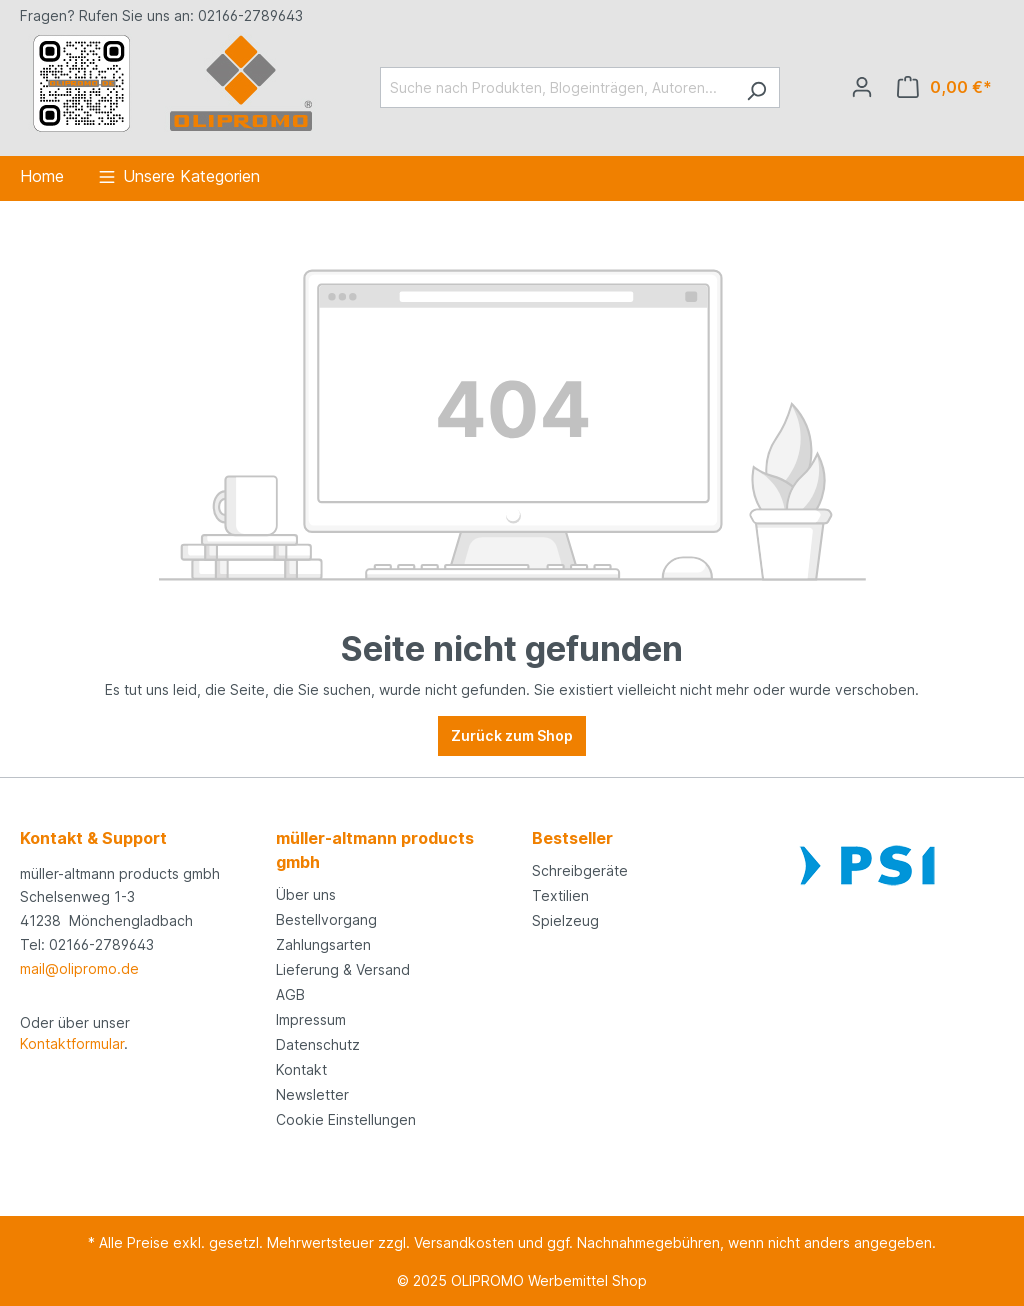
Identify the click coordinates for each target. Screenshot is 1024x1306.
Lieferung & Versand (343, 969)
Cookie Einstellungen (346, 1119)
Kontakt (301, 1069)
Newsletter (312, 1094)
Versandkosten (464, 1242)
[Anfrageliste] (944, 87)
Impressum (311, 1019)
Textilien (560, 895)
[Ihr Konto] (862, 87)
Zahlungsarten (323, 944)
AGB (290, 994)
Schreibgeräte (580, 870)
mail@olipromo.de (79, 968)
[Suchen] (756, 87)
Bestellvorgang (326, 919)
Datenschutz (318, 1044)
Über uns (306, 894)
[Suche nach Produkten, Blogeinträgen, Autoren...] (557, 87)
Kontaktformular (72, 1043)
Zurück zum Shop (512, 735)
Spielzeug (565, 920)
